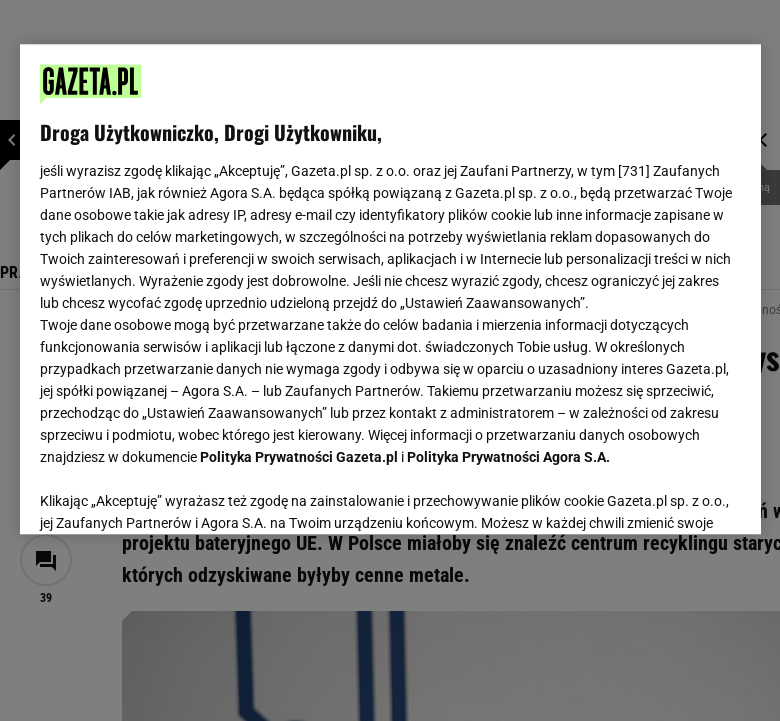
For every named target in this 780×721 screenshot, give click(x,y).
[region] (390, 289)
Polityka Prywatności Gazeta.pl (299, 457)
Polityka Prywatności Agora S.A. (508, 457)
